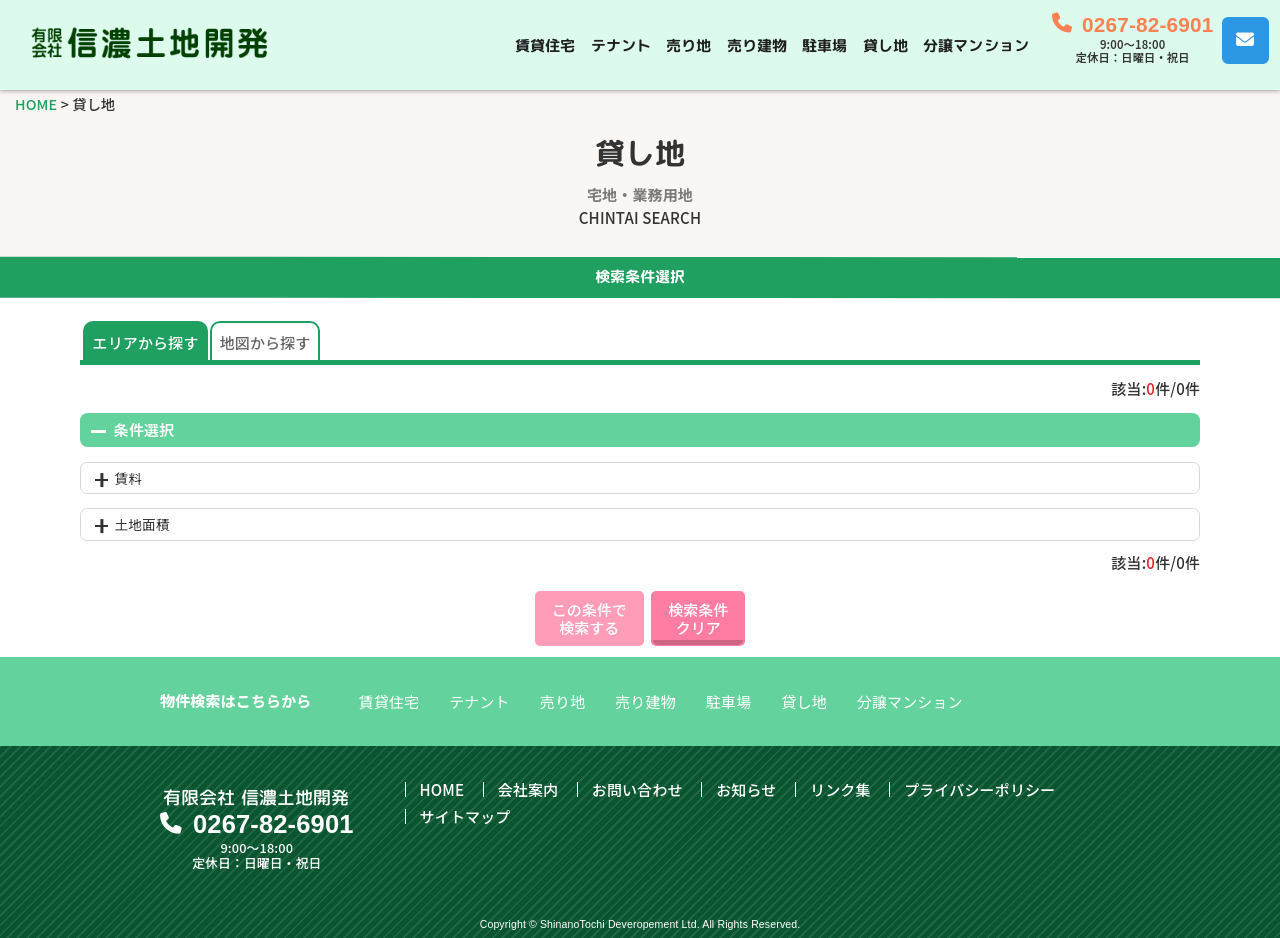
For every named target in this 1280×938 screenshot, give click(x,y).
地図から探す (265, 342)
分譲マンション (976, 44)
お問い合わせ (637, 789)
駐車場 (824, 44)
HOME (36, 103)
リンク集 (840, 789)
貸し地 (885, 44)
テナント (621, 44)
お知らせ (746, 789)
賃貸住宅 (545, 44)
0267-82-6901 (1147, 24)
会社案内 (528, 789)
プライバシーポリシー (979, 789)
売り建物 (757, 44)
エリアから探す (146, 342)
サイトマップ (465, 816)
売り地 (688, 44)
